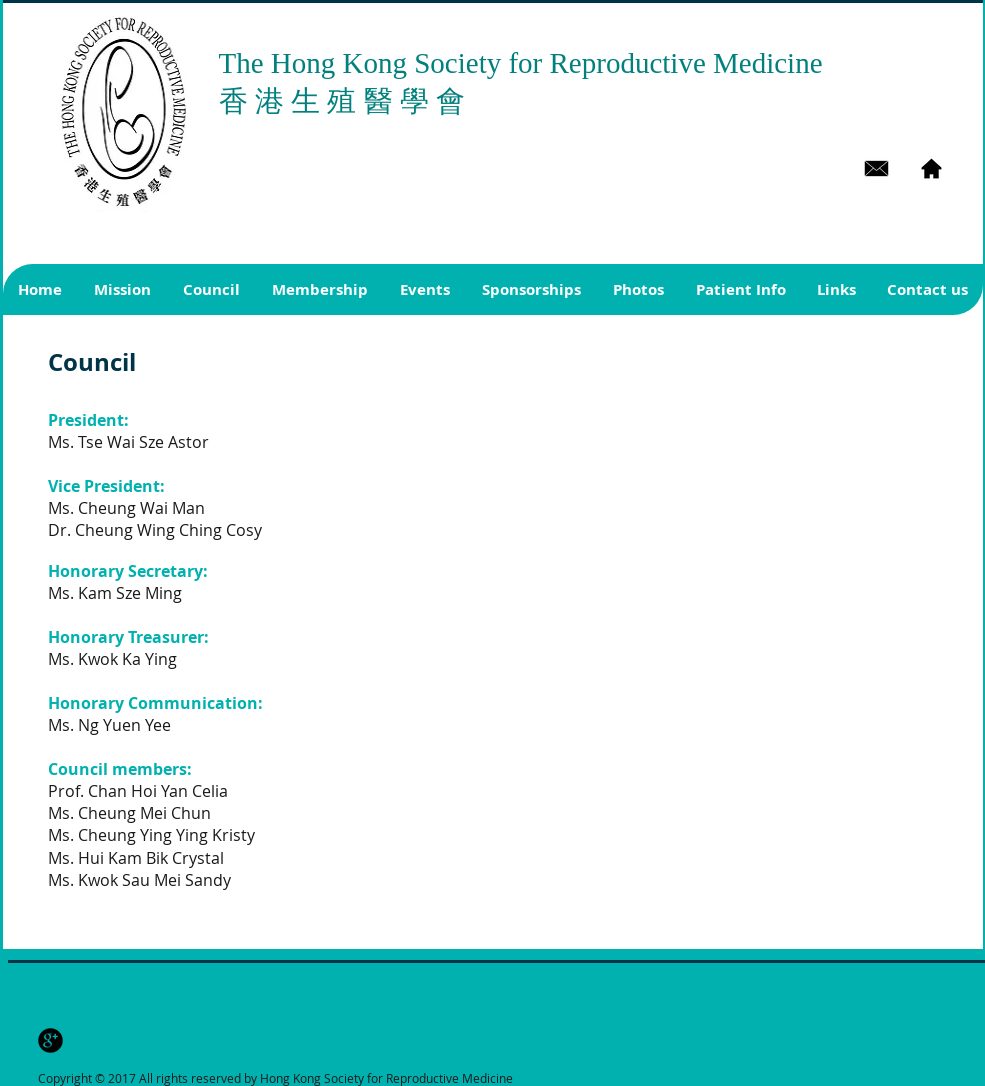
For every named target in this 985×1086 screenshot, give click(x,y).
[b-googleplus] (50, 1040)
